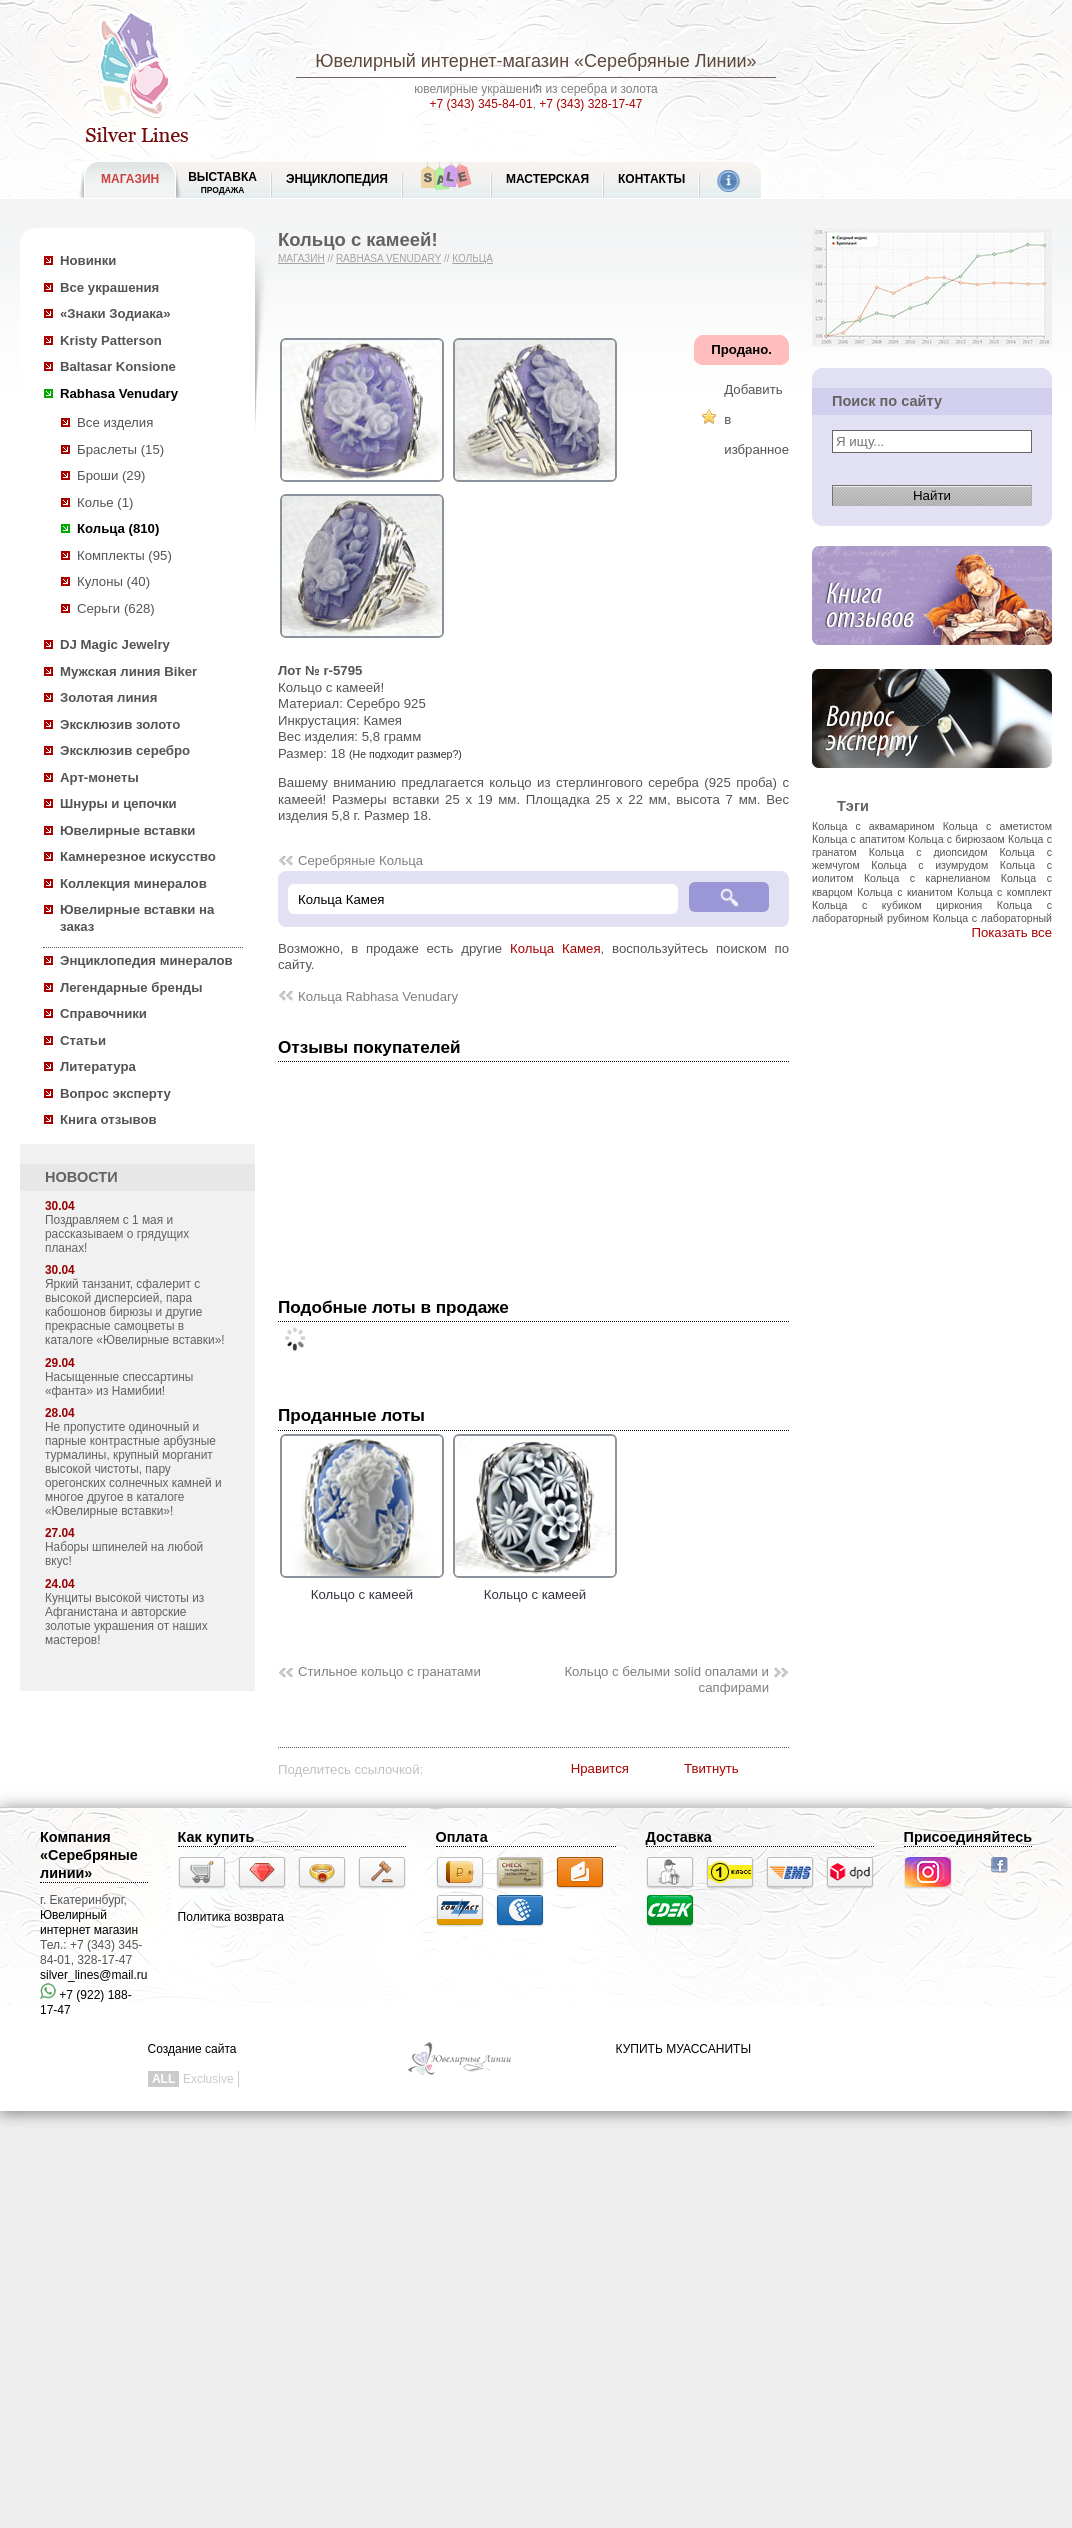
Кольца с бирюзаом (956, 839)
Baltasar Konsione (118, 366)
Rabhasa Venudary (119, 393)
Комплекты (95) (124, 555)
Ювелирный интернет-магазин (442, 61)
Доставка (679, 1837)
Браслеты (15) (120, 449)
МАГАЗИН (130, 179)
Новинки (88, 260)
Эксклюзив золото (120, 724)
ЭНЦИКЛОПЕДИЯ (337, 179)
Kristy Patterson (111, 340)
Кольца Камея (555, 948)
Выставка (222, 182)
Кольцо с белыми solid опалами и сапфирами (666, 1680)
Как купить (216, 1837)
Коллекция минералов (133, 883)
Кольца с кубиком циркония (897, 905)
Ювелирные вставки (127, 830)
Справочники (103, 1013)
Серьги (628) (116, 608)
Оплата (462, 1837)
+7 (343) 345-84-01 (481, 104)
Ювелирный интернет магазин (89, 1922)
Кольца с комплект (1004, 892)
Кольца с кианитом (904, 892)
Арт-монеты (99, 777)
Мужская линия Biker (128, 671)
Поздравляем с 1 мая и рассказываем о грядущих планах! (117, 1234)
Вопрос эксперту (115, 1093)
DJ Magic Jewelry (115, 644)
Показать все (1011, 932)
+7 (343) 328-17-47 (590, 104)
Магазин (301, 258)
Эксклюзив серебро (125, 750)
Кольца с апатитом (858, 839)
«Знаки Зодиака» (115, 313)
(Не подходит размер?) (405, 754)
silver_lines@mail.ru (94, 1975)
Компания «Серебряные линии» (89, 1855)
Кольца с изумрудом (929, 865)
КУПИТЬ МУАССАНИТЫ (683, 2049)
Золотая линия (108, 697)
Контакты (651, 179)
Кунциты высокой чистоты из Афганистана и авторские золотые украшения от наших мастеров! (126, 1619)
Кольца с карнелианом (927, 878)
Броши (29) (111, 475)
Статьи (83, 1040)
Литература (98, 1066)
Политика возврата (231, 1917)
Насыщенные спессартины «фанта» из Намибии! (119, 1384)
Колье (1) (105, 502)
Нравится (600, 1768)
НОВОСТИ (81, 1177)
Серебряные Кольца (360, 860)
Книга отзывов (108, 1119)
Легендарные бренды (131, 987)
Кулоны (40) (113, 581)
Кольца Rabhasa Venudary (378, 996)
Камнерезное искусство (138, 856)
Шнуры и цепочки (118, 803)
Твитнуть (711, 1768)
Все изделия (115, 422)
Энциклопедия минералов (146, 960)
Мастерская (547, 179)
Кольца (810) (118, 528)
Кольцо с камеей (362, 1587)
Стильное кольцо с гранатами (389, 1671)
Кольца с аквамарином (873, 826)
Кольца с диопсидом (928, 852)
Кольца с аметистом (997, 826)
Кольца (472, 258)
